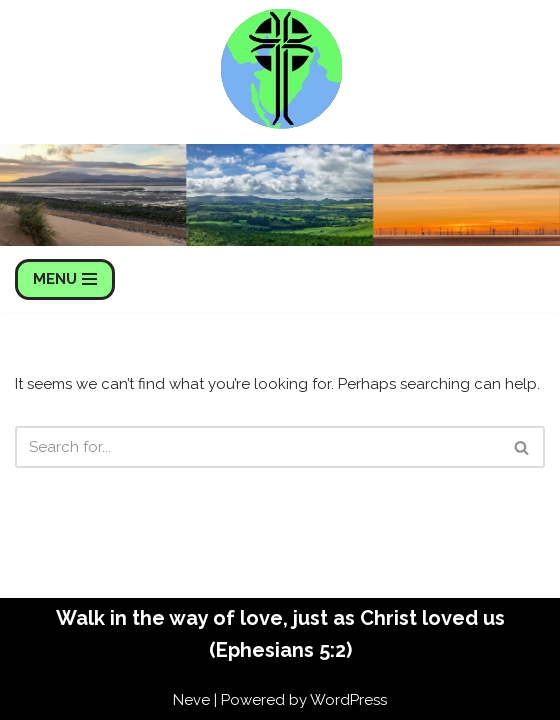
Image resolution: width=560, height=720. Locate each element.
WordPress (348, 700)
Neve (191, 700)
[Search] (257, 447)
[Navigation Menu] (65, 279)
